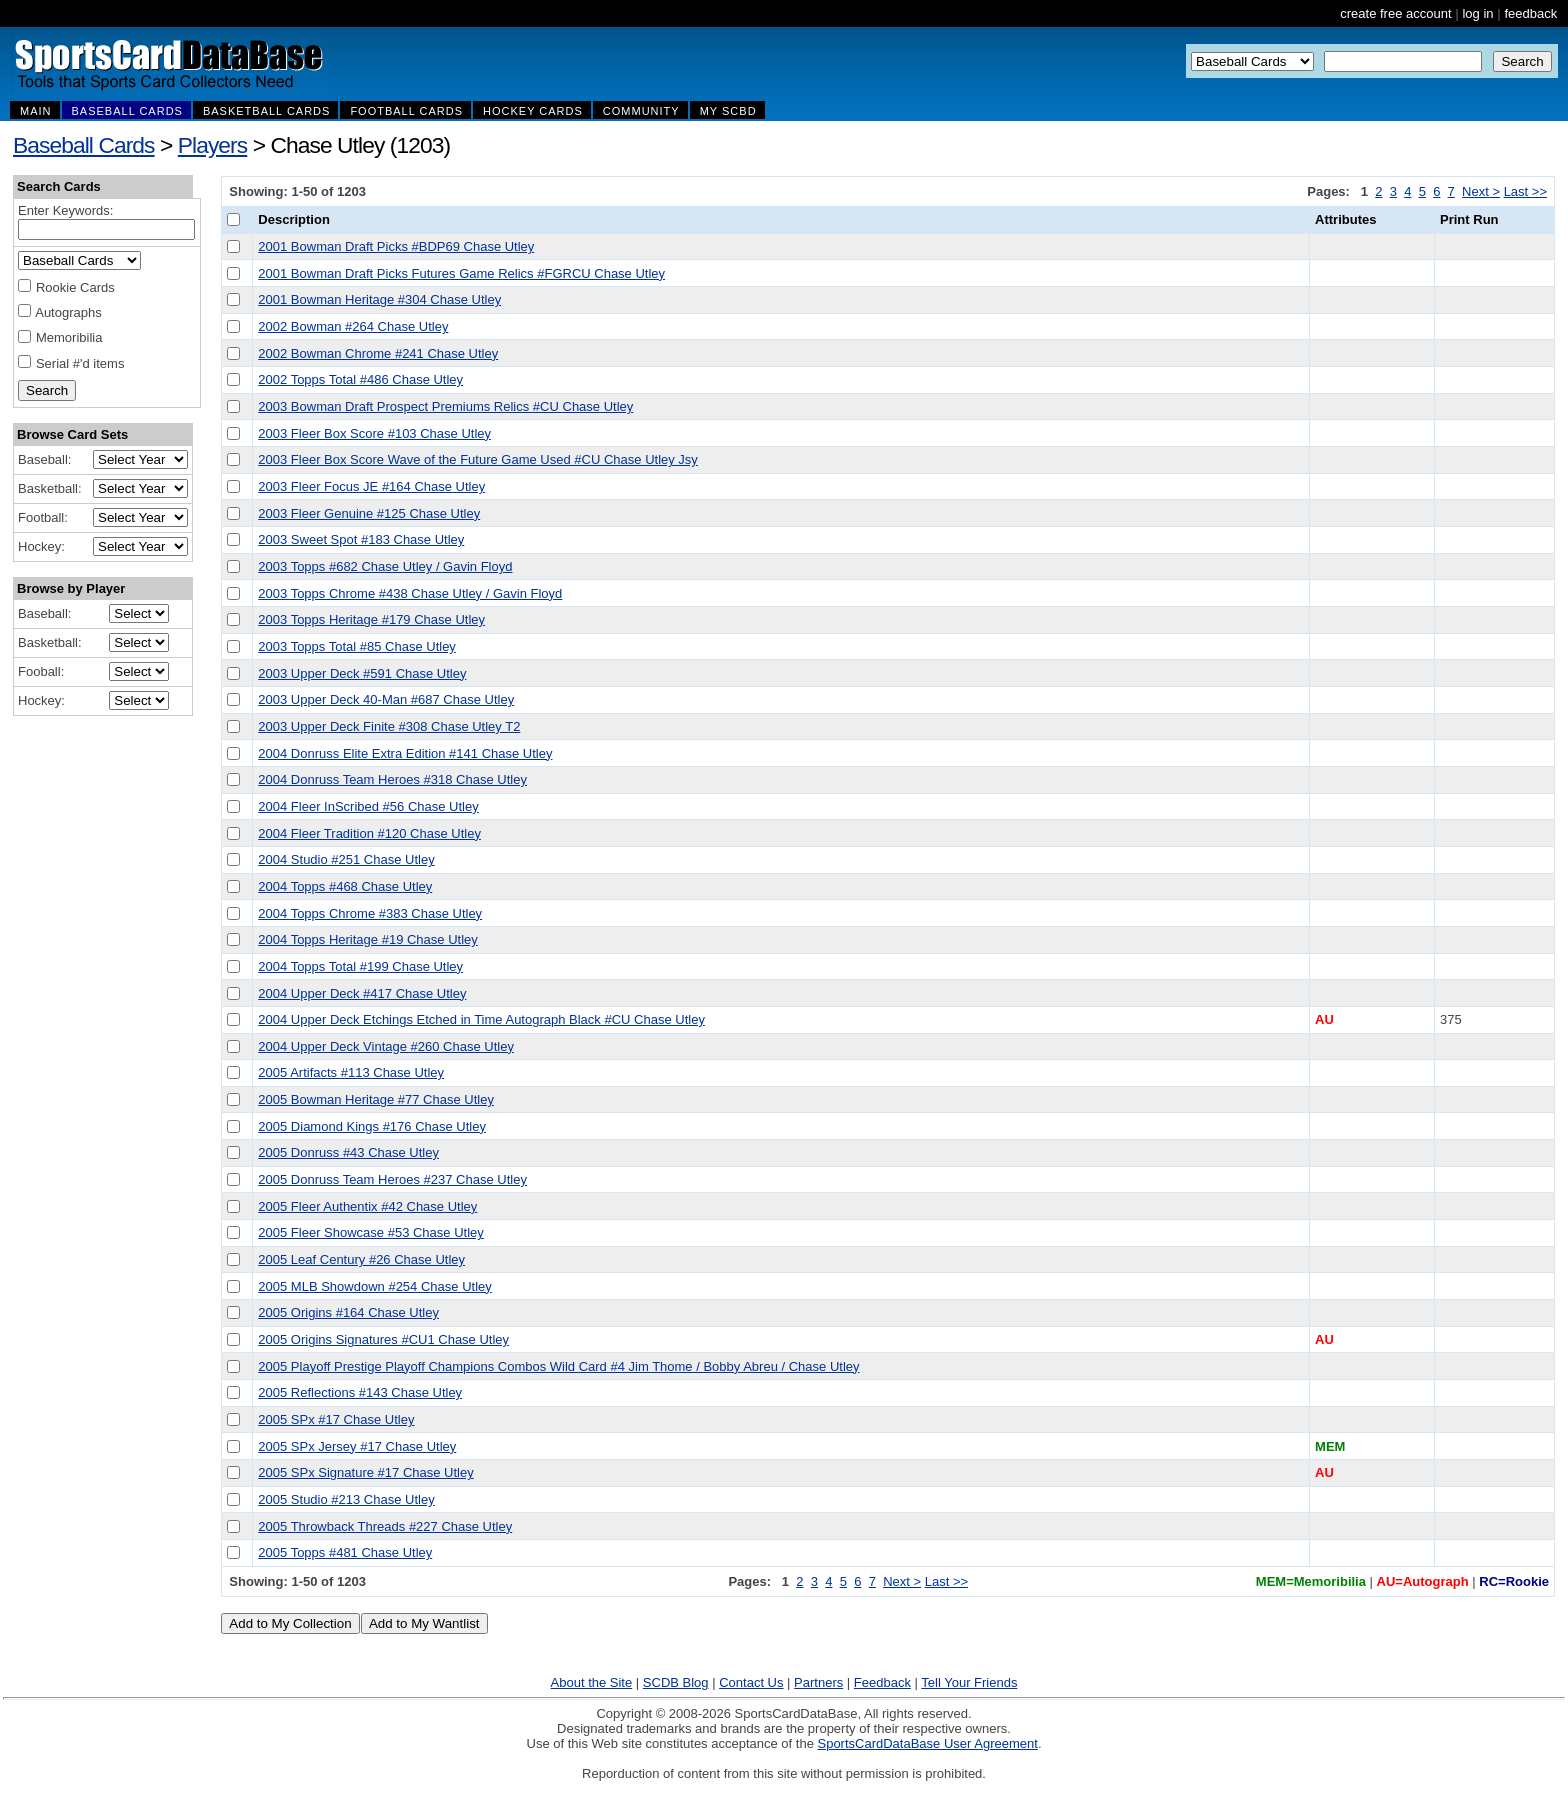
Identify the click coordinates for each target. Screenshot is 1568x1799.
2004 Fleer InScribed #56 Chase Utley (368, 806)
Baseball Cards (84, 145)
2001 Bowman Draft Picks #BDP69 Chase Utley (396, 246)
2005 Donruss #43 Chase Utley (348, 1152)
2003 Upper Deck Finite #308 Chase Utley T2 (389, 726)
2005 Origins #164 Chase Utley (348, 1312)
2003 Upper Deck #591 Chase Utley (362, 673)
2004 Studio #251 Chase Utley (346, 859)
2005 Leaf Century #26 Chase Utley (361, 1259)
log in (1477, 13)
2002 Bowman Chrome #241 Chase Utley (378, 353)
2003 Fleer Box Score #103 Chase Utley (374, 433)
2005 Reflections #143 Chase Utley (360, 1392)
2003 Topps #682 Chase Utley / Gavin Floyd (385, 566)
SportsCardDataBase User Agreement (927, 1743)
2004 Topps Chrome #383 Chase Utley (370, 913)
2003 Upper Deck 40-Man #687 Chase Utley (386, 699)
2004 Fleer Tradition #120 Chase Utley (369, 833)
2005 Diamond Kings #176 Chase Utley (372, 1126)
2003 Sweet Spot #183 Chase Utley (361, 539)
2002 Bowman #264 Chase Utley (353, 326)
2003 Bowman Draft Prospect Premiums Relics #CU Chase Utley (445, 406)
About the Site (592, 1682)
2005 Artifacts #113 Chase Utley (351, 1072)
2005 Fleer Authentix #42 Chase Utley (367, 1206)
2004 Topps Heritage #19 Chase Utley (367, 939)
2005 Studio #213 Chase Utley (346, 1499)
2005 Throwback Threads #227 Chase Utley (385, 1526)
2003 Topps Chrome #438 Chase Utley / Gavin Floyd (410, 593)
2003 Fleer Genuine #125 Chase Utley (369, 513)
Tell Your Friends (969, 1682)
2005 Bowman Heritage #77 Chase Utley (376, 1099)
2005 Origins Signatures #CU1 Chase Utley (383, 1339)
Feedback (882, 1682)
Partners (818, 1682)
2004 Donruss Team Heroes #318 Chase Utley (392, 779)
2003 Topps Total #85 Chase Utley (357, 646)
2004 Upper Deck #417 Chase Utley (362, 993)
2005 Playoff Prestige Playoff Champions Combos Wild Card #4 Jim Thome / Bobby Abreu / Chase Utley (558, 1366)
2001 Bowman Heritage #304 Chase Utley (379, 299)
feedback (1530, 13)
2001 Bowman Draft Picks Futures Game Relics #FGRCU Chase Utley (461, 273)
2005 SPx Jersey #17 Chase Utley (357, 1446)
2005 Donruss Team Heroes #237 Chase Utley (392, 1179)
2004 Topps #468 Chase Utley (345, 886)
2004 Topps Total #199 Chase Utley (360, 966)
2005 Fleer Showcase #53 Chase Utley (370, 1232)
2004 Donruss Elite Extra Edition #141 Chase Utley (405, 753)
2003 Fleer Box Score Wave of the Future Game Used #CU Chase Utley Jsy (478, 459)
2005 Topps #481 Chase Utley (345, 1552)
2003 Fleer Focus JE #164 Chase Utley (371, 486)
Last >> (1525, 191)
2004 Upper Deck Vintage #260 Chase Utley (386, 1046)
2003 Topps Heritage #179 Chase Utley (371, 619)
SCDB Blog (676, 1682)
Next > (1481, 191)
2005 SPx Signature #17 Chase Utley (365, 1472)
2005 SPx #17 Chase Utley (336, 1419)
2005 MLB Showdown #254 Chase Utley (374, 1286)
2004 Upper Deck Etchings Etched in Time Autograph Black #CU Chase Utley (481, 1019)
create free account (1395, 13)
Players (213, 145)
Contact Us (751, 1682)
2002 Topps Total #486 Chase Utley (360, 379)
